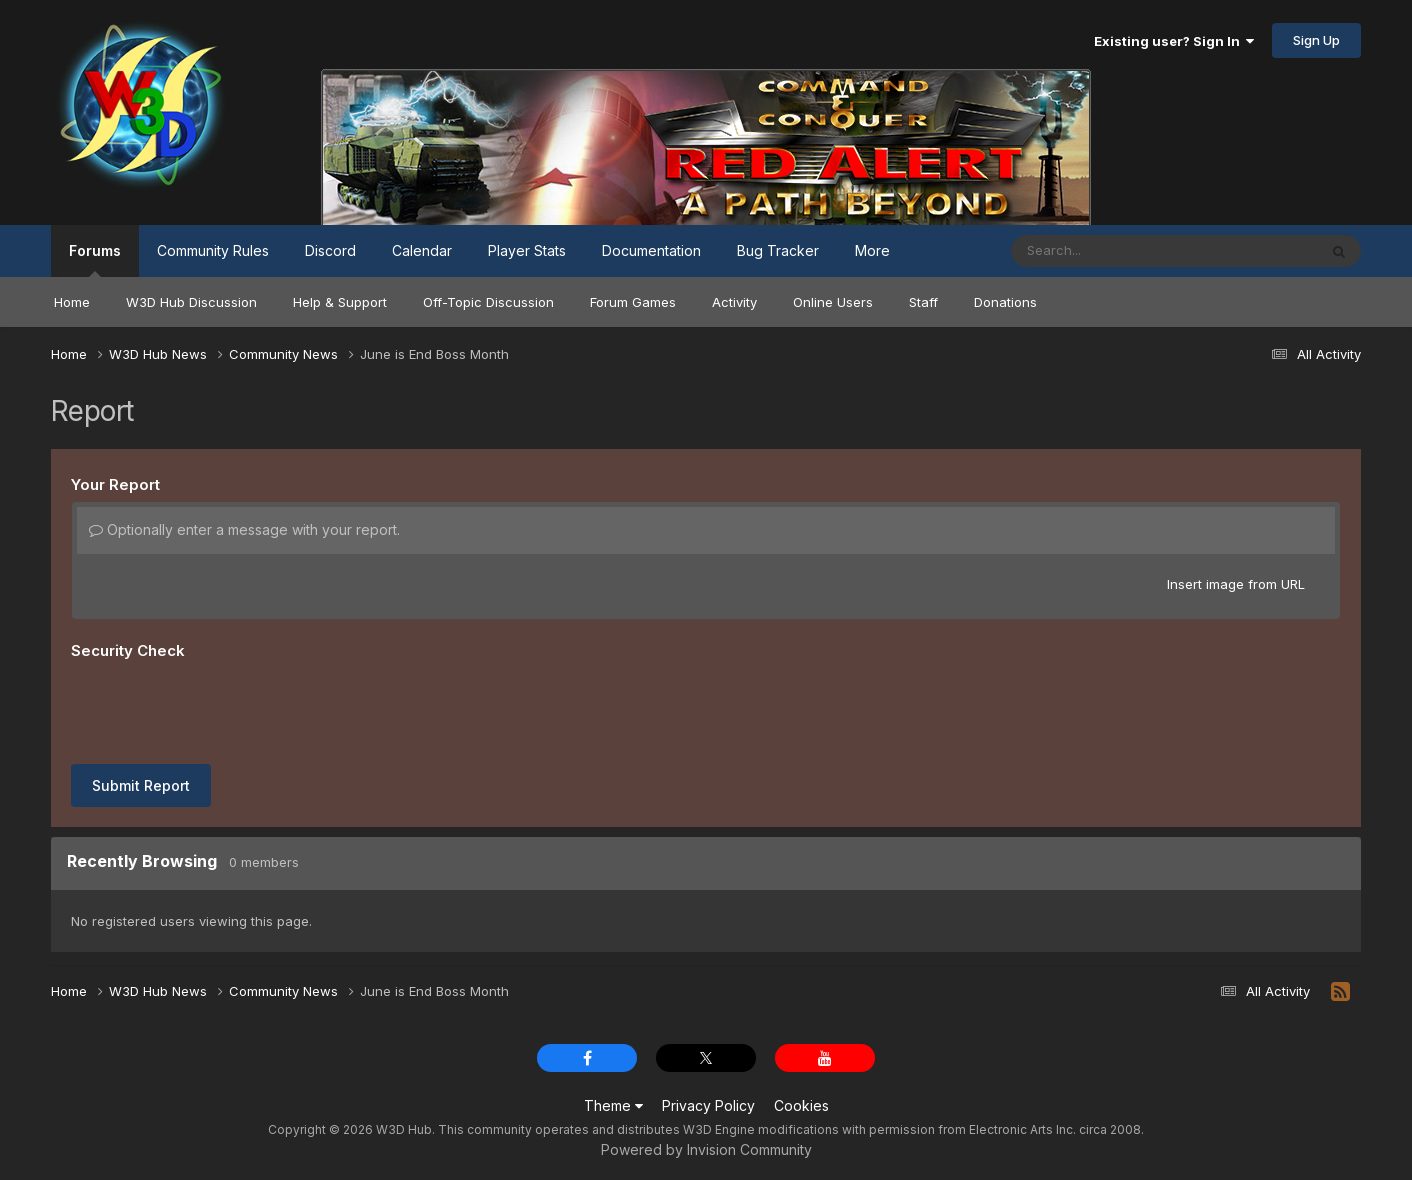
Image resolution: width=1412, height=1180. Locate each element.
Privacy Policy (708, 1105)
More (872, 250)
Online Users (833, 302)
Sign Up (1316, 40)
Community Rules (213, 250)
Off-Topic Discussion (488, 302)
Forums (95, 259)
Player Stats (527, 250)
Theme (613, 1105)
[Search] (1109, 251)
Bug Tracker (778, 250)
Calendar (422, 250)
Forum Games (633, 302)
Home (72, 302)
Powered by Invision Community (706, 1149)
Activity (734, 302)
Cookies (801, 1105)
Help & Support (340, 302)
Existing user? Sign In (1174, 41)
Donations (1005, 302)
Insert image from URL (1236, 584)
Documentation (651, 250)
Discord (330, 250)
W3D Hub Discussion (191, 302)
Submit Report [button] (141, 785)
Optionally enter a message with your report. (244, 529)
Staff (923, 302)
